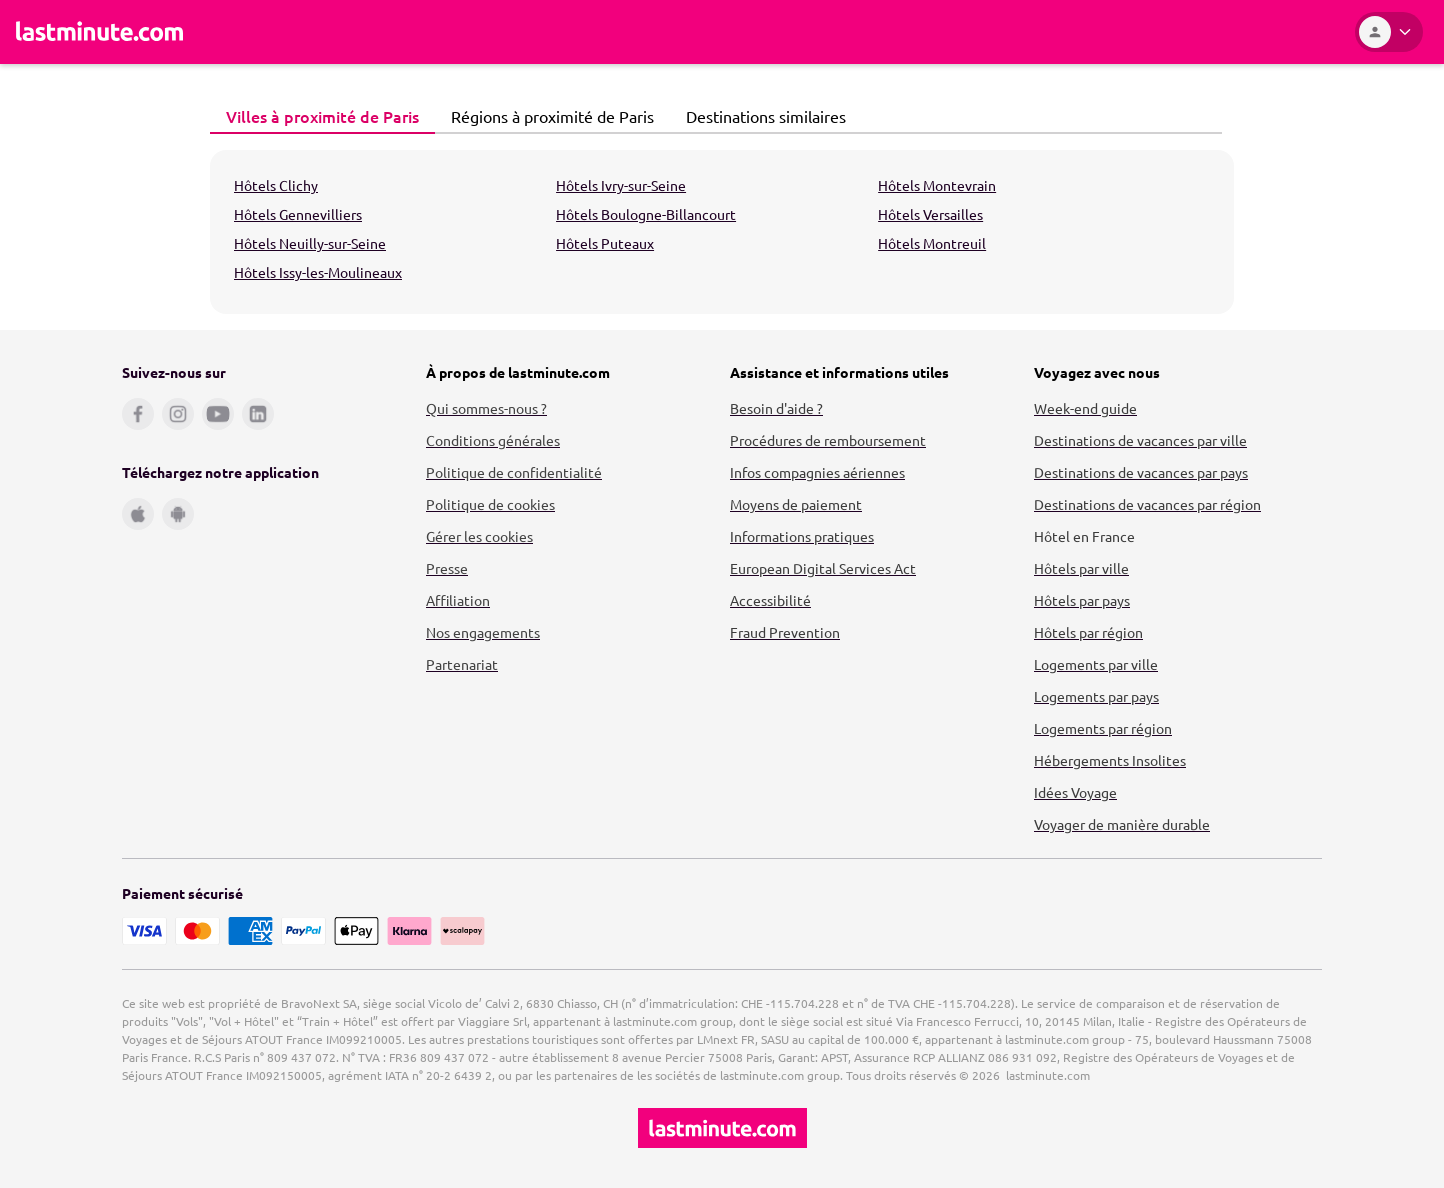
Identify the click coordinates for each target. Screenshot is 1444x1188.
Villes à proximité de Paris (317, 116)
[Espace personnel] (1389, 32)
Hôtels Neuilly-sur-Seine (310, 243)
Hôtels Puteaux (605, 243)
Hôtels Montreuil (932, 243)
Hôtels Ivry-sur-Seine (621, 185)
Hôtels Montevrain (937, 185)
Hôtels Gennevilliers (298, 214)
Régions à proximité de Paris (547, 116)
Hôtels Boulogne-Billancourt (646, 214)
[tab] (322, 117)
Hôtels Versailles (930, 214)
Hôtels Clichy (276, 185)
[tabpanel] (722, 232)
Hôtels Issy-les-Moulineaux (318, 272)
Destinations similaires (760, 116)
